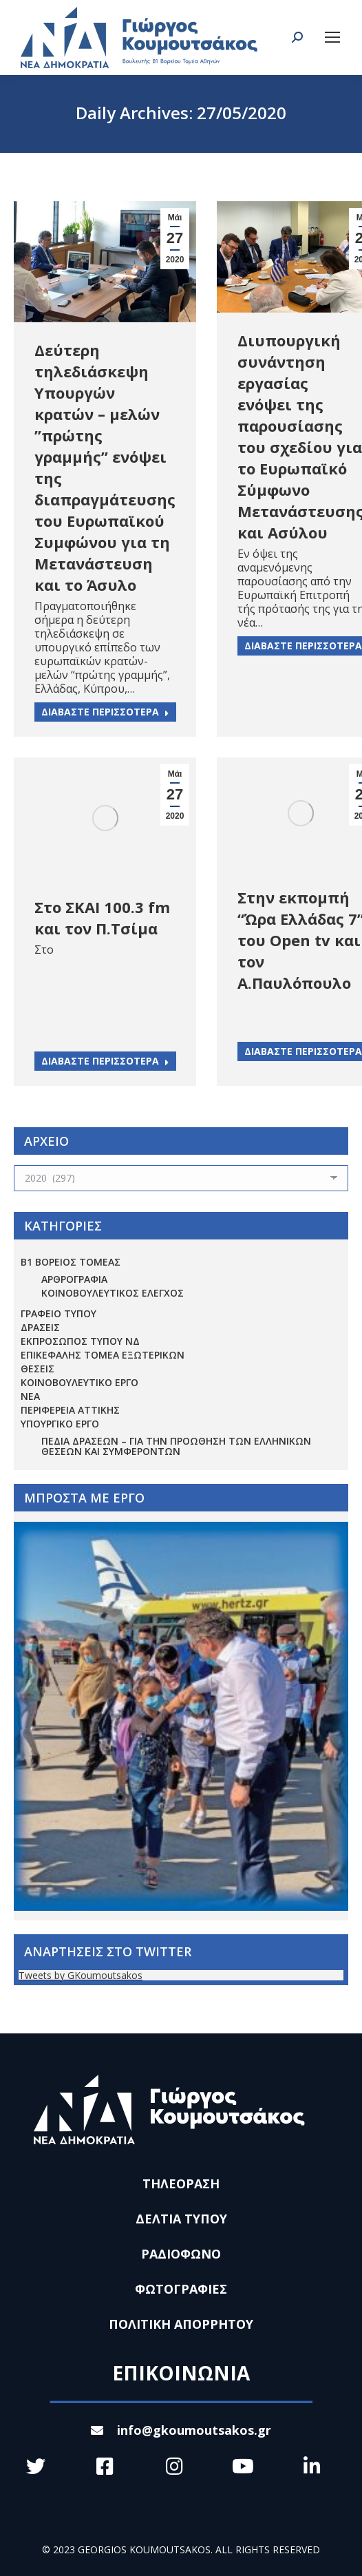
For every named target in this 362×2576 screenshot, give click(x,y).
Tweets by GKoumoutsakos (80, 1975)
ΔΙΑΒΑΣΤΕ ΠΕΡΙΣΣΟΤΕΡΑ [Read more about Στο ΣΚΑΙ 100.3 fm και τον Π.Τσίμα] (105, 1060)
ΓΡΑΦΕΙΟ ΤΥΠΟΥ (58, 1313)
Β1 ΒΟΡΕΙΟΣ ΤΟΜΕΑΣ (70, 1262)
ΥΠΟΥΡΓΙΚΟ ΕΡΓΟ (60, 1423)
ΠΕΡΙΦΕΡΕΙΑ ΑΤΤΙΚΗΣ (70, 1410)
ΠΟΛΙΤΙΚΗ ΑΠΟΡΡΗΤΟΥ (181, 2324)
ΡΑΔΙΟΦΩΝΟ (181, 2253)
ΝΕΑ (30, 1396)
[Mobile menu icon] (332, 37)
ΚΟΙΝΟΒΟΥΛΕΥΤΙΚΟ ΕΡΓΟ (79, 1382)
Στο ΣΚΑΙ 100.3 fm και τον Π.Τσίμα (102, 918)
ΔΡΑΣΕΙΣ (40, 1327)
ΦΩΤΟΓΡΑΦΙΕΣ (181, 2289)
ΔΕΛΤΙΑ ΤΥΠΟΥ (181, 2218)
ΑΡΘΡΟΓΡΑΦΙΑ (74, 1279)
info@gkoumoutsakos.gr (181, 2430)
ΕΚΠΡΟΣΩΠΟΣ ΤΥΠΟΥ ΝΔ (80, 1341)
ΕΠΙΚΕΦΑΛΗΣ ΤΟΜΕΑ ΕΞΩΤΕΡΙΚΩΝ (102, 1355)
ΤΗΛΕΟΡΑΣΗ (181, 2183)
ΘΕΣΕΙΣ (37, 1368)
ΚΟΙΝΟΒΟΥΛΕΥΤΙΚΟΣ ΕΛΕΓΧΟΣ (112, 1293)
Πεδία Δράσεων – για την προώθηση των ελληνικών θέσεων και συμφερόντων (176, 1446)
